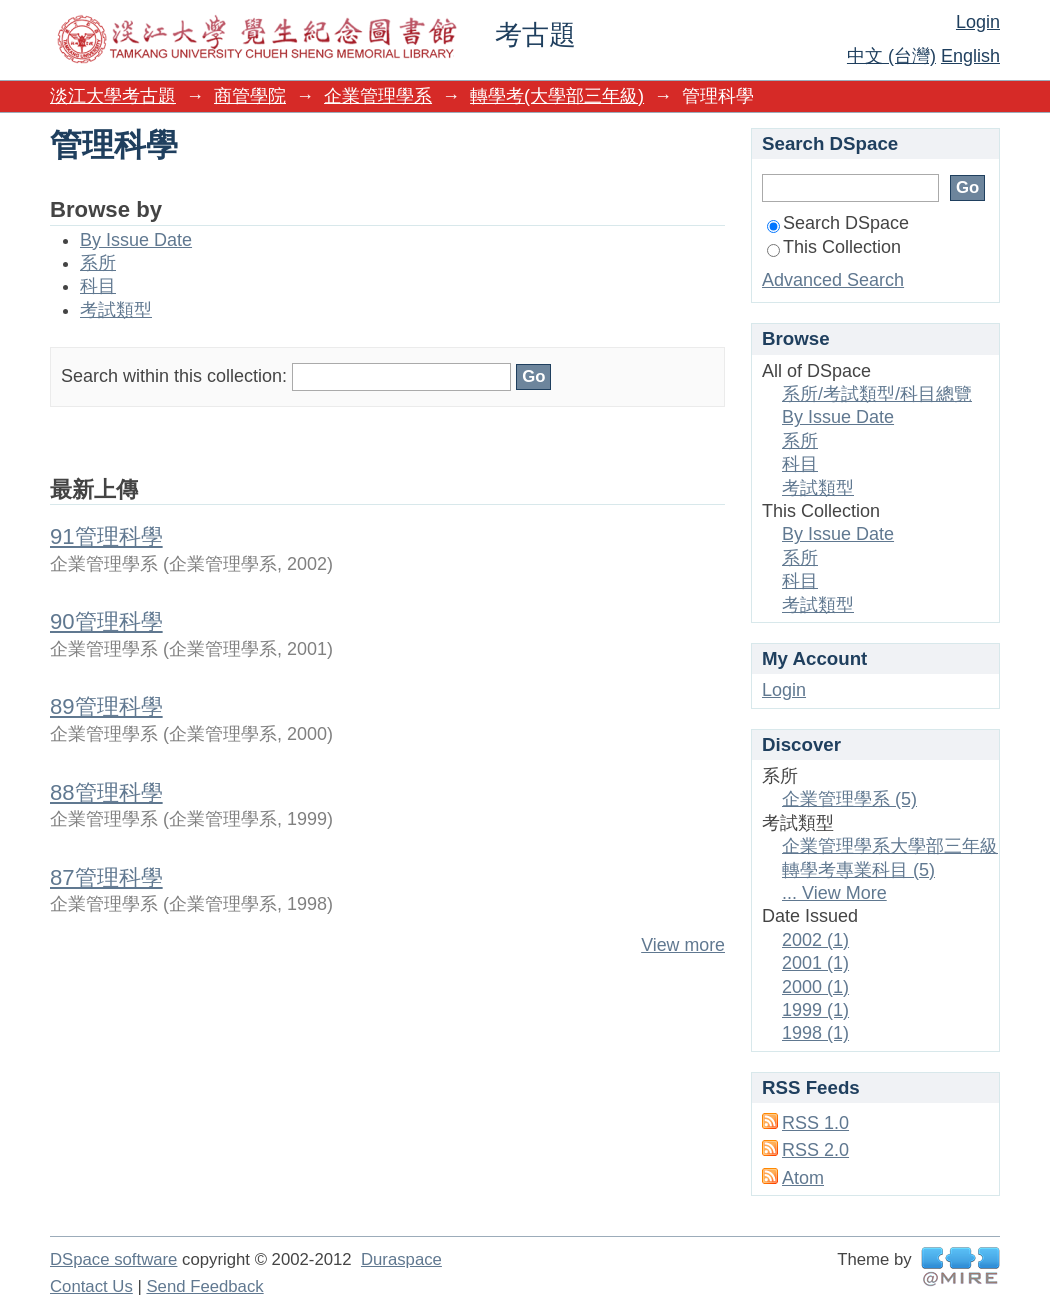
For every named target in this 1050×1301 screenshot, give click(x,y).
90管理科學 (106, 621)
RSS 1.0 (815, 1123)
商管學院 (250, 96)
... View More (834, 893)
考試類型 (116, 310)
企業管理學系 (378, 96)
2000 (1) (815, 987)
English (970, 56)
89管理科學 (106, 706)
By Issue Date (136, 240)
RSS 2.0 (815, 1150)
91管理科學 (106, 536)
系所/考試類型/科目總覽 (877, 394)
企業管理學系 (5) (849, 799)
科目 (98, 286)
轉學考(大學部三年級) (557, 96)
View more (683, 945)
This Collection (834, 247)
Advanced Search (833, 280)
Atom (803, 1178)
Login (978, 22)
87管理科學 (106, 877)
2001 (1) (815, 963)
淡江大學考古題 (113, 96)
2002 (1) (815, 940)
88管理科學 (106, 792)
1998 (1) (815, 1033)
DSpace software (113, 1259)
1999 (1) (815, 1010)
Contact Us (91, 1286)
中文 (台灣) (891, 56)
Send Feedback (204, 1286)
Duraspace (401, 1259)
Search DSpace (838, 223)
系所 (98, 263)
